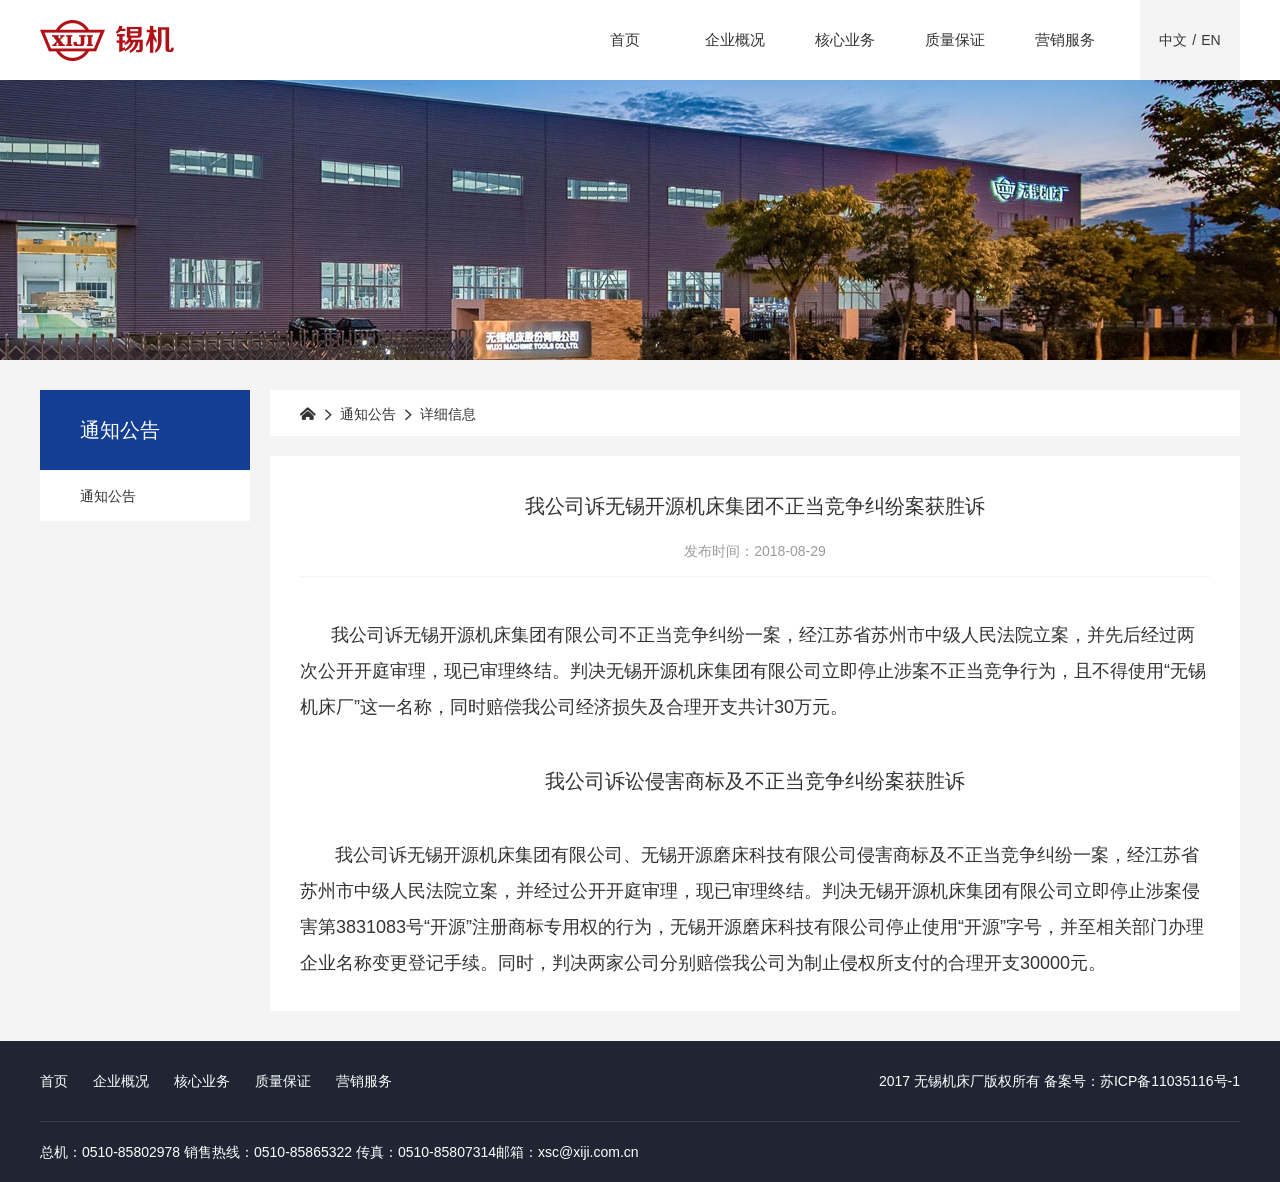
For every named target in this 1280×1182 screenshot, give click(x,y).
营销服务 (1065, 39)
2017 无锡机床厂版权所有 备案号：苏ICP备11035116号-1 (1059, 1081)
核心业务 (845, 39)
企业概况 (735, 39)
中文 (1173, 40)
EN (1210, 40)
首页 (625, 39)
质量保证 (955, 39)
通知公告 (108, 496)
